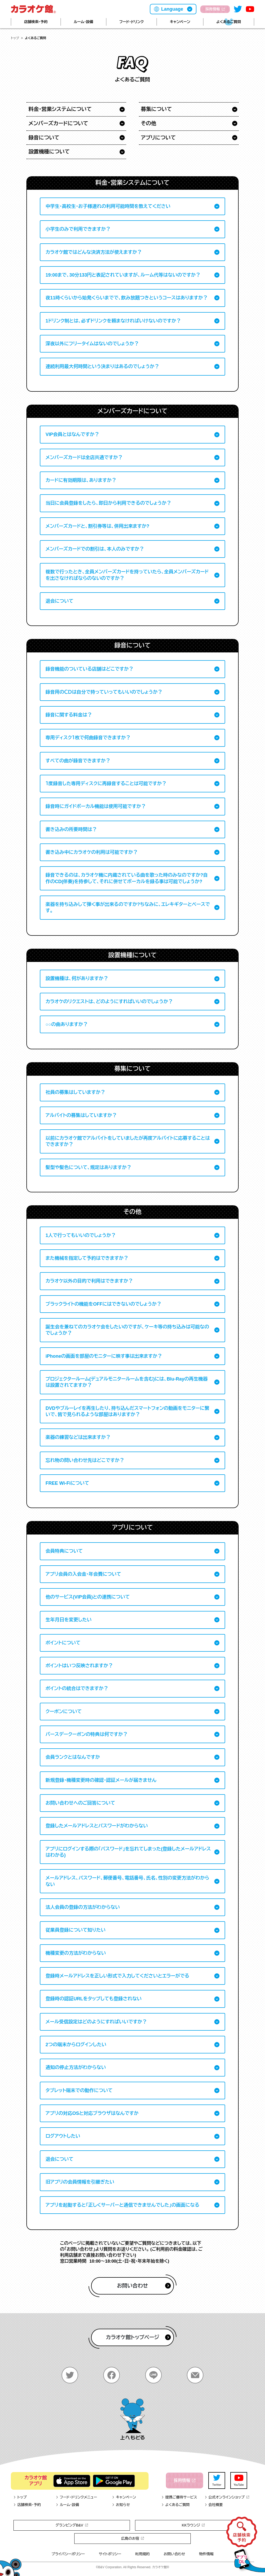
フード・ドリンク (131, 22)
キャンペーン (180, 22)
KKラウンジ (193, 2525)
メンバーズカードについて (58, 123)
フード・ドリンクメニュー (76, 2497)
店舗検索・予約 (36, 22)
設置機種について (49, 151)
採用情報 (215, 9)
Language (172, 9)
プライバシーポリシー (68, 2554)
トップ (15, 38)
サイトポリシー (110, 2554)
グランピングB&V (71, 2525)
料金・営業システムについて (60, 109)
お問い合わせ (144, 2286)
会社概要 (213, 2505)
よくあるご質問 (228, 22)
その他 (148, 123)
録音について (44, 137)
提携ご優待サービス (179, 2497)
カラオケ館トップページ (138, 2337)
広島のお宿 (132, 2538)
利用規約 (142, 2554)
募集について (156, 109)
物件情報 (206, 2554)
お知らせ (121, 2505)
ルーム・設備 (83, 22)
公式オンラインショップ (226, 2497)
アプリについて (158, 137)
